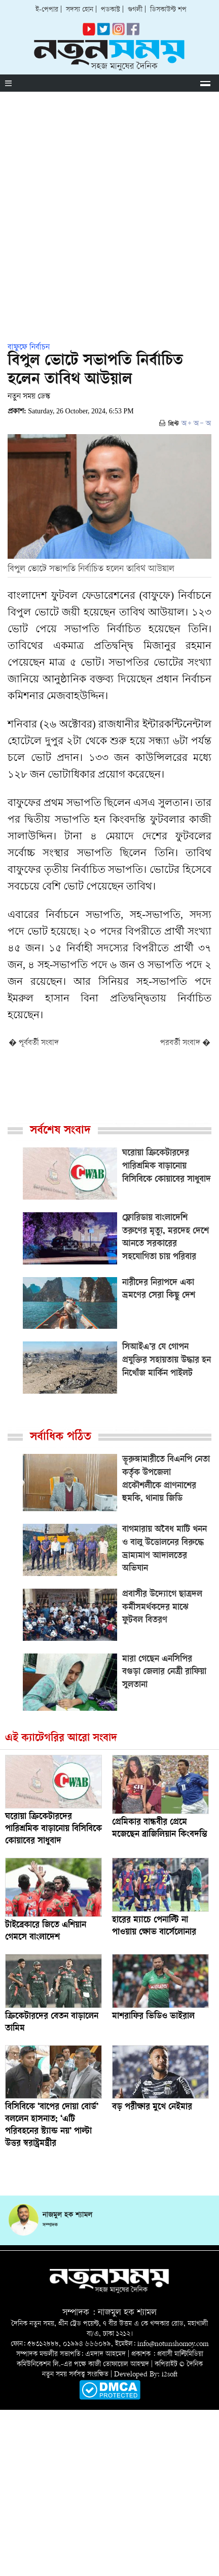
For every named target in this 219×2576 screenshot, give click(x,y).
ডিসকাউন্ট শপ (168, 10)
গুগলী (135, 10)
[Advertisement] (109, 206)
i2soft (169, 2374)
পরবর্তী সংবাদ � (185, 1043)
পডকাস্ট (110, 10)
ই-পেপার (46, 10)
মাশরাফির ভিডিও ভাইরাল (153, 2017)
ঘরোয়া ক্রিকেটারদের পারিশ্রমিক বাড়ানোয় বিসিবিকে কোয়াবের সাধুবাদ (53, 1829)
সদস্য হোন (79, 10)
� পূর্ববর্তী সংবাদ (34, 1043)
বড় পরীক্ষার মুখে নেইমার (152, 2107)
